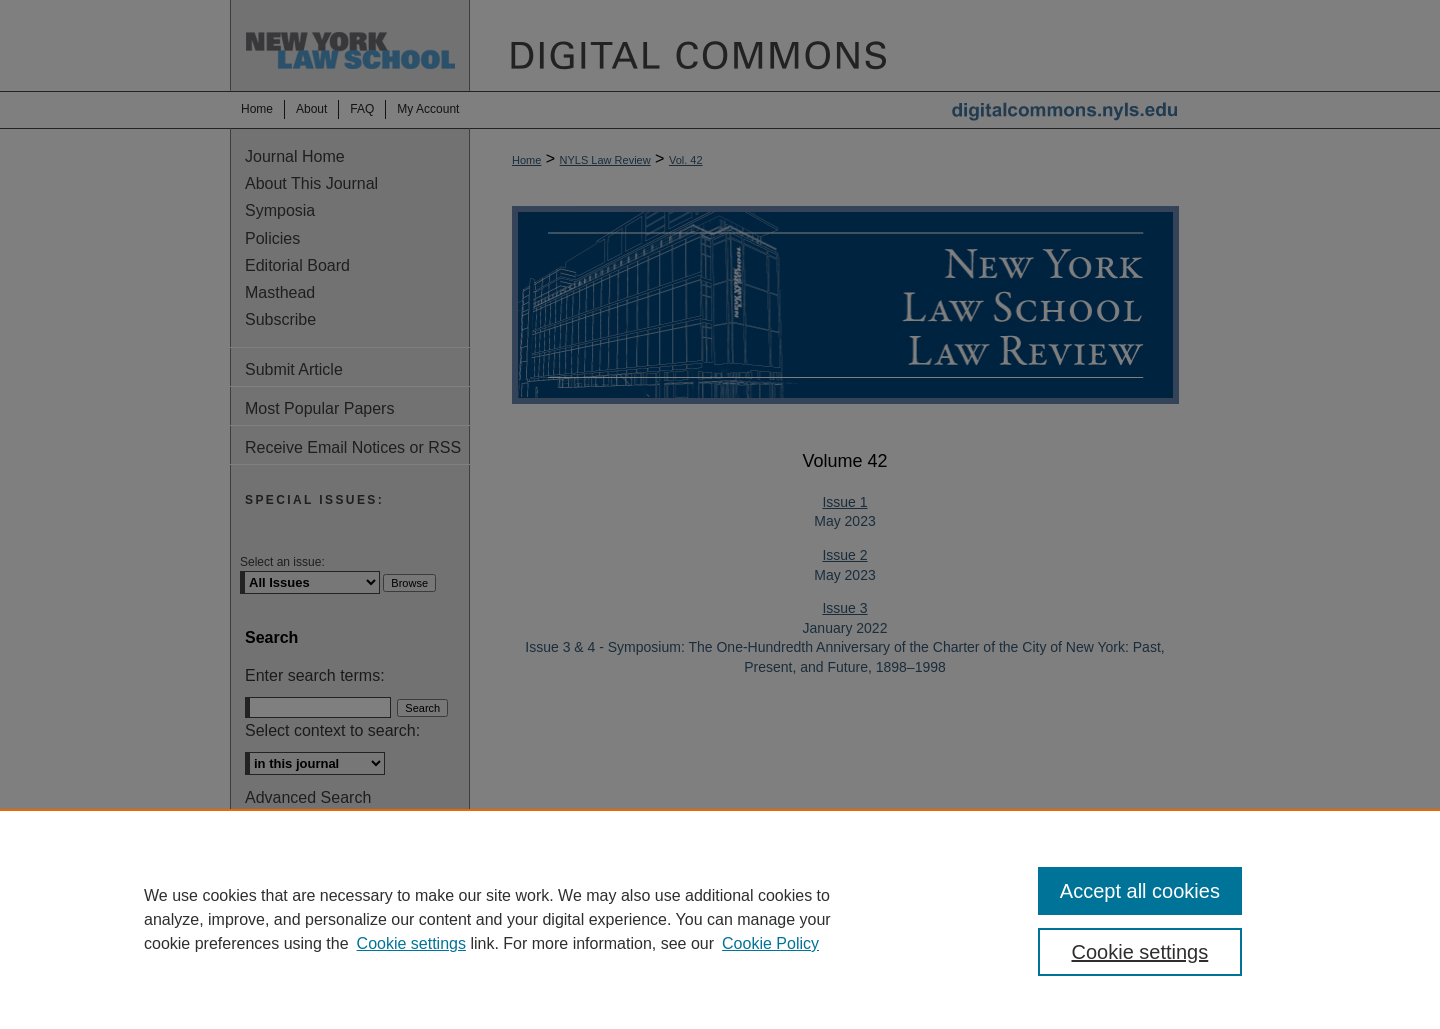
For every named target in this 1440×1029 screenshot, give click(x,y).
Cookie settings (411, 943)
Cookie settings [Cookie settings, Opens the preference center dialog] (1140, 952)
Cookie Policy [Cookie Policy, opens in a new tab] (770, 943)
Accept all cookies (1140, 891)
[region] (720, 919)
